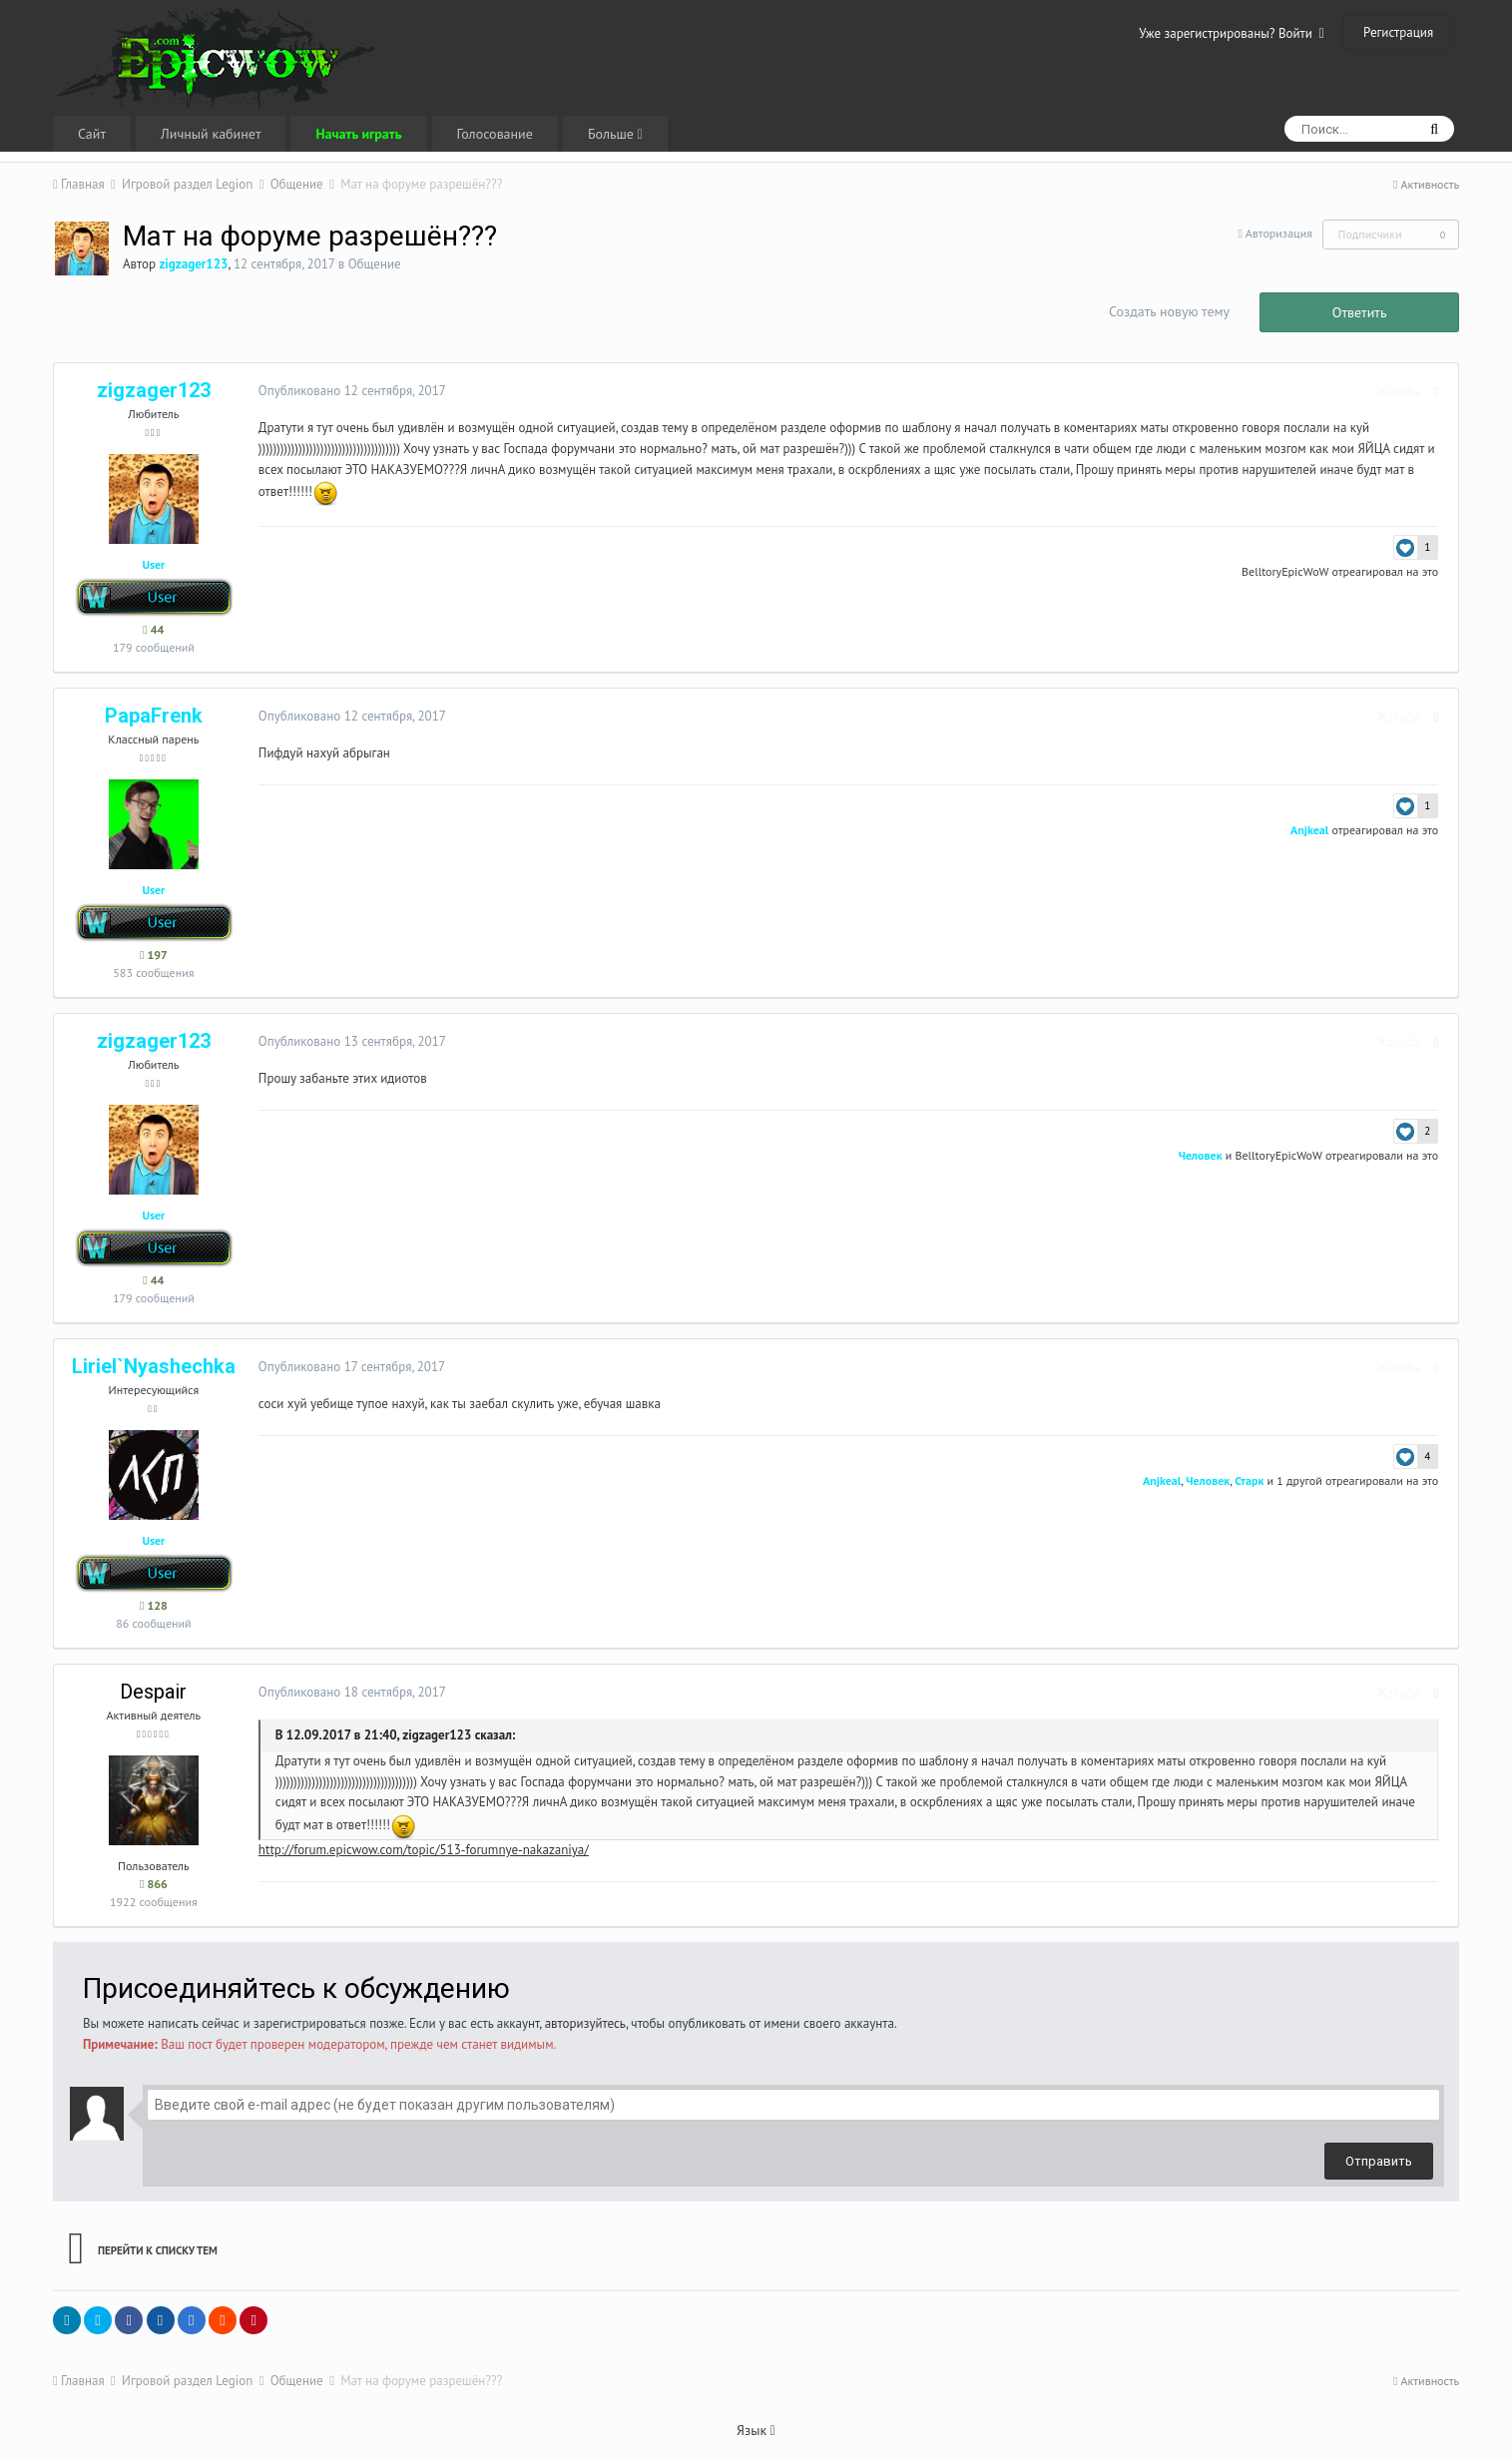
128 (154, 1605)
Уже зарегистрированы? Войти (1231, 33)
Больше (615, 134)
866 (154, 1883)
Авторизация (1279, 233)
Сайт (92, 134)
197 (154, 954)
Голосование (495, 134)
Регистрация (1398, 32)
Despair (153, 1692)
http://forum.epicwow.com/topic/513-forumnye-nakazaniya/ (418, 1849)
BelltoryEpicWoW (1290, 571)
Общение (374, 263)
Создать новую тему (1169, 311)
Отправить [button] (1378, 2161)
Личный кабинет (210, 134)
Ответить (1359, 312)
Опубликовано (347, 390)
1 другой (1303, 1480)
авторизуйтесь (585, 2023)
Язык (756, 2430)
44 (153, 629)
